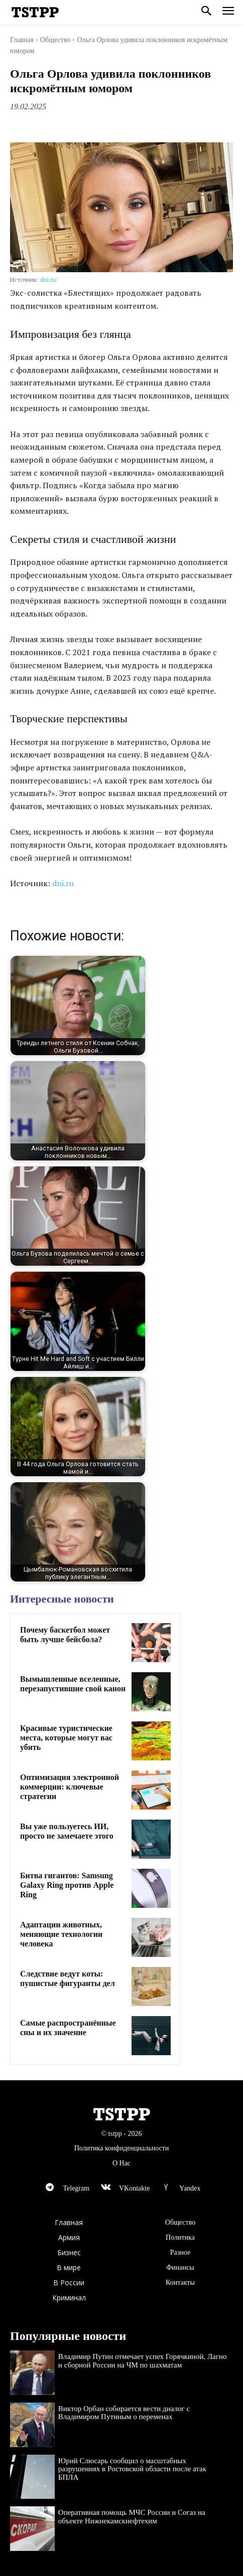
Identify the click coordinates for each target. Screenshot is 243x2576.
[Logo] (35, 13)
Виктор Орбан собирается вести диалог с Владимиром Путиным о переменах (124, 2413)
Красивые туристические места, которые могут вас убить (66, 1737)
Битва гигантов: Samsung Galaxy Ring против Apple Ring (66, 1885)
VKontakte (134, 2188)
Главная (22, 40)
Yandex (189, 2188)
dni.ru (63, 883)
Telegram (76, 2188)
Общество (55, 40)
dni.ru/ (49, 279)
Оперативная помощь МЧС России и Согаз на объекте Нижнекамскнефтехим (131, 2516)
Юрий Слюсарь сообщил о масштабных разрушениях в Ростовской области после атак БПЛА (132, 2469)
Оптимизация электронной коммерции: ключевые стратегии (69, 1787)
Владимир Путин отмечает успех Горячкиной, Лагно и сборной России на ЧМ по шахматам (142, 2360)
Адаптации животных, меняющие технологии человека (61, 1934)
